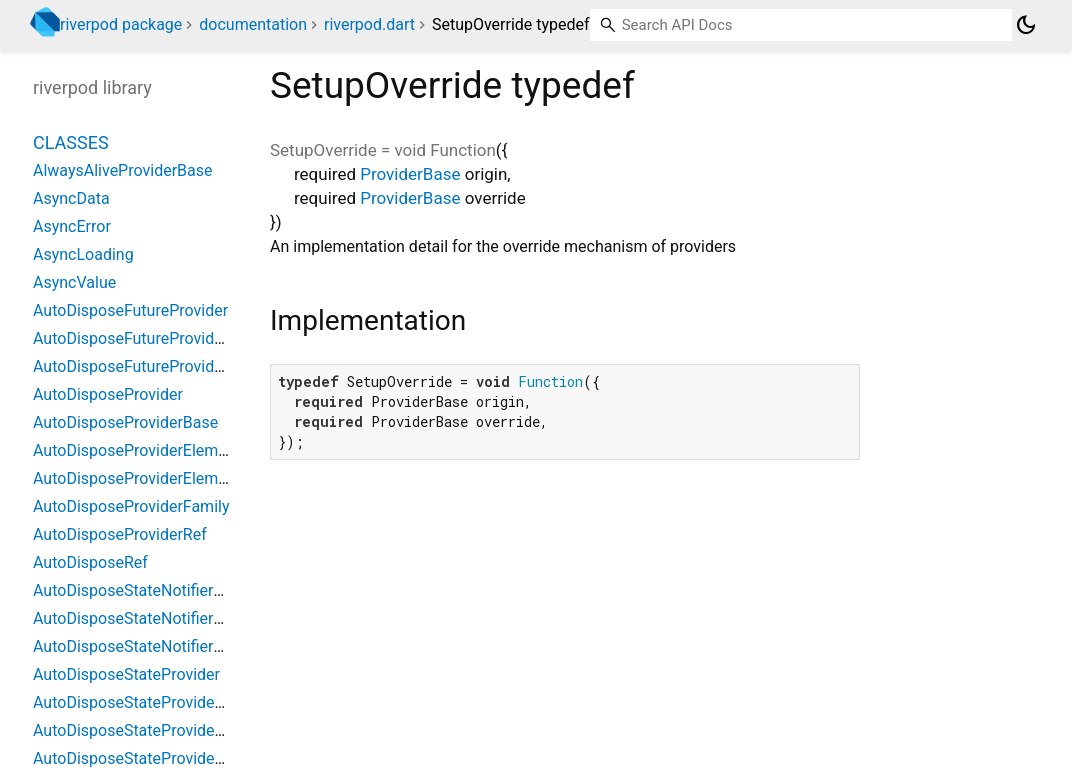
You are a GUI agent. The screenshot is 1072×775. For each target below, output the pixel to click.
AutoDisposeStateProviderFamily (150, 730)
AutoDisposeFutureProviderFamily (154, 338)
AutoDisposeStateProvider (126, 674)
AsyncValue (74, 282)
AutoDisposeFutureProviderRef (142, 366)
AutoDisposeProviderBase (125, 422)
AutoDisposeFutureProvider (130, 310)
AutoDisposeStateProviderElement (155, 702)
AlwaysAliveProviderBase (122, 170)
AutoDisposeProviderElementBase (154, 478)
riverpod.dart (369, 24)
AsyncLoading (83, 254)
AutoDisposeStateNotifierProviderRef (164, 646)
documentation (253, 24)
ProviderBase (410, 174)
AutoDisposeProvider (108, 394)
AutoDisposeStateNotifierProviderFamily (176, 618)
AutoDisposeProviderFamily (131, 506)
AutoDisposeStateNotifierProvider (152, 590)
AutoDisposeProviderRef (120, 534)
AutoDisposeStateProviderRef (138, 758)
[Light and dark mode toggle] (1026, 25)
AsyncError (72, 226)
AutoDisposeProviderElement (137, 450)
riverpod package (121, 24)
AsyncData (71, 198)
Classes (71, 142)
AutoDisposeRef (90, 562)
